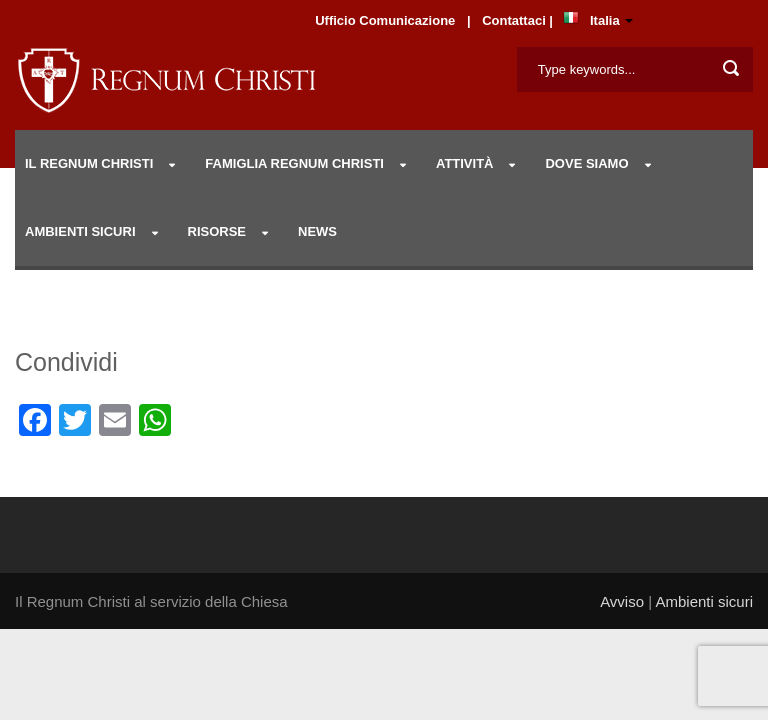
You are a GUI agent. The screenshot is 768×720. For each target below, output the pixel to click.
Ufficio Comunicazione (385, 20)
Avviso (622, 601)
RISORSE (217, 231)
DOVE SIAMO (586, 163)
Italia (605, 20)
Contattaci (515, 20)
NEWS (317, 231)
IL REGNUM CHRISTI (89, 163)
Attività (465, 163)
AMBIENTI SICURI (80, 231)
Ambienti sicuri (704, 601)
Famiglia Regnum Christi (294, 163)
